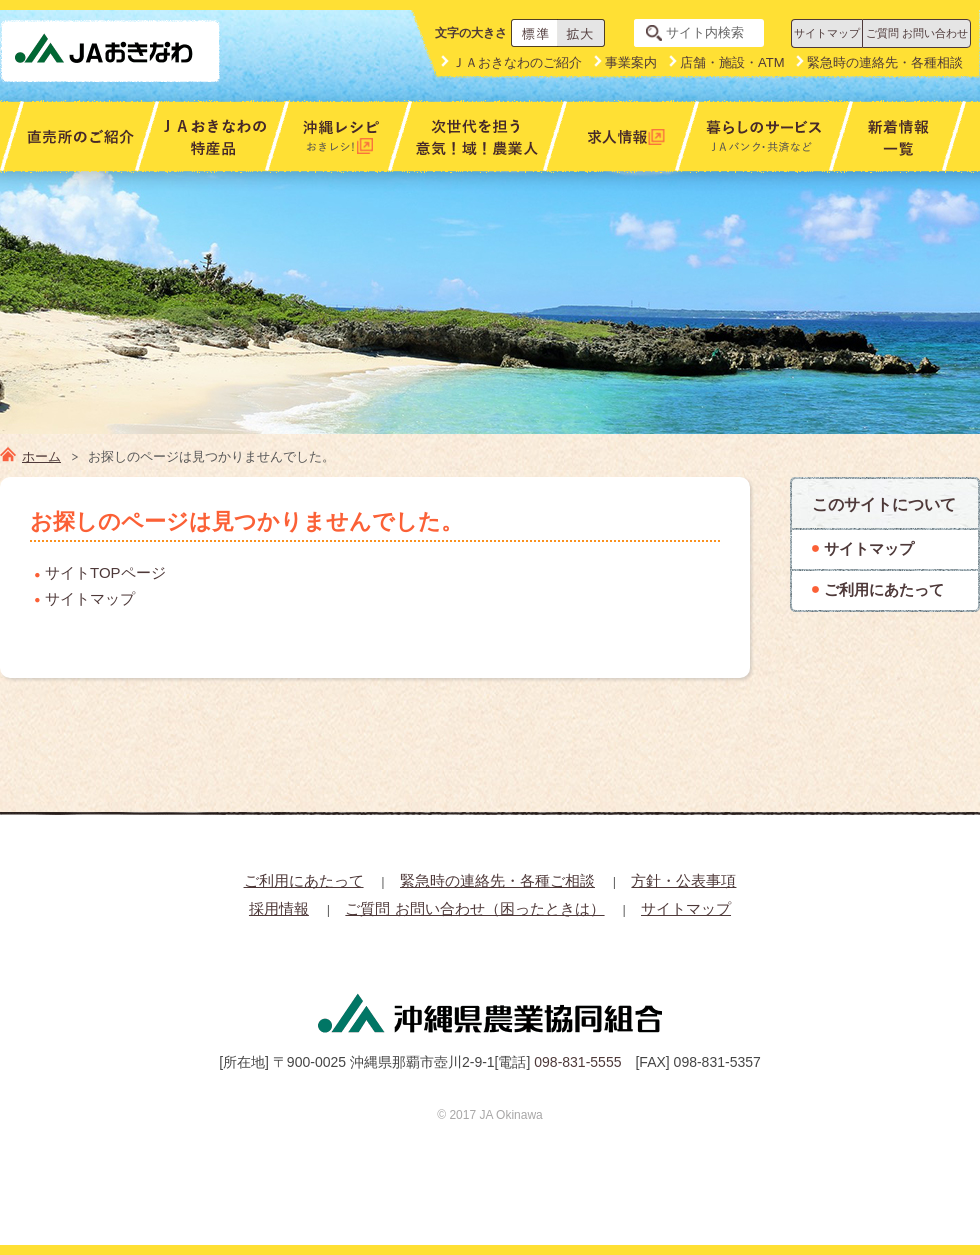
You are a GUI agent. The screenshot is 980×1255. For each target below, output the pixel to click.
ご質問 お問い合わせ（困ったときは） (474, 908)
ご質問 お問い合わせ (917, 33)
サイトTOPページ (105, 572)
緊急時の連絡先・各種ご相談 (497, 880)
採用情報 (279, 908)
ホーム (41, 456)
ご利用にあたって (304, 880)
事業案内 (631, 62)
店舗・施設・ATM (732, 62)
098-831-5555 (577, 1062)
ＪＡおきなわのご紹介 (517, 62)
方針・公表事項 (683, 880)
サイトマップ (827, 33)
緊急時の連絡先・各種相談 (885, 62)
